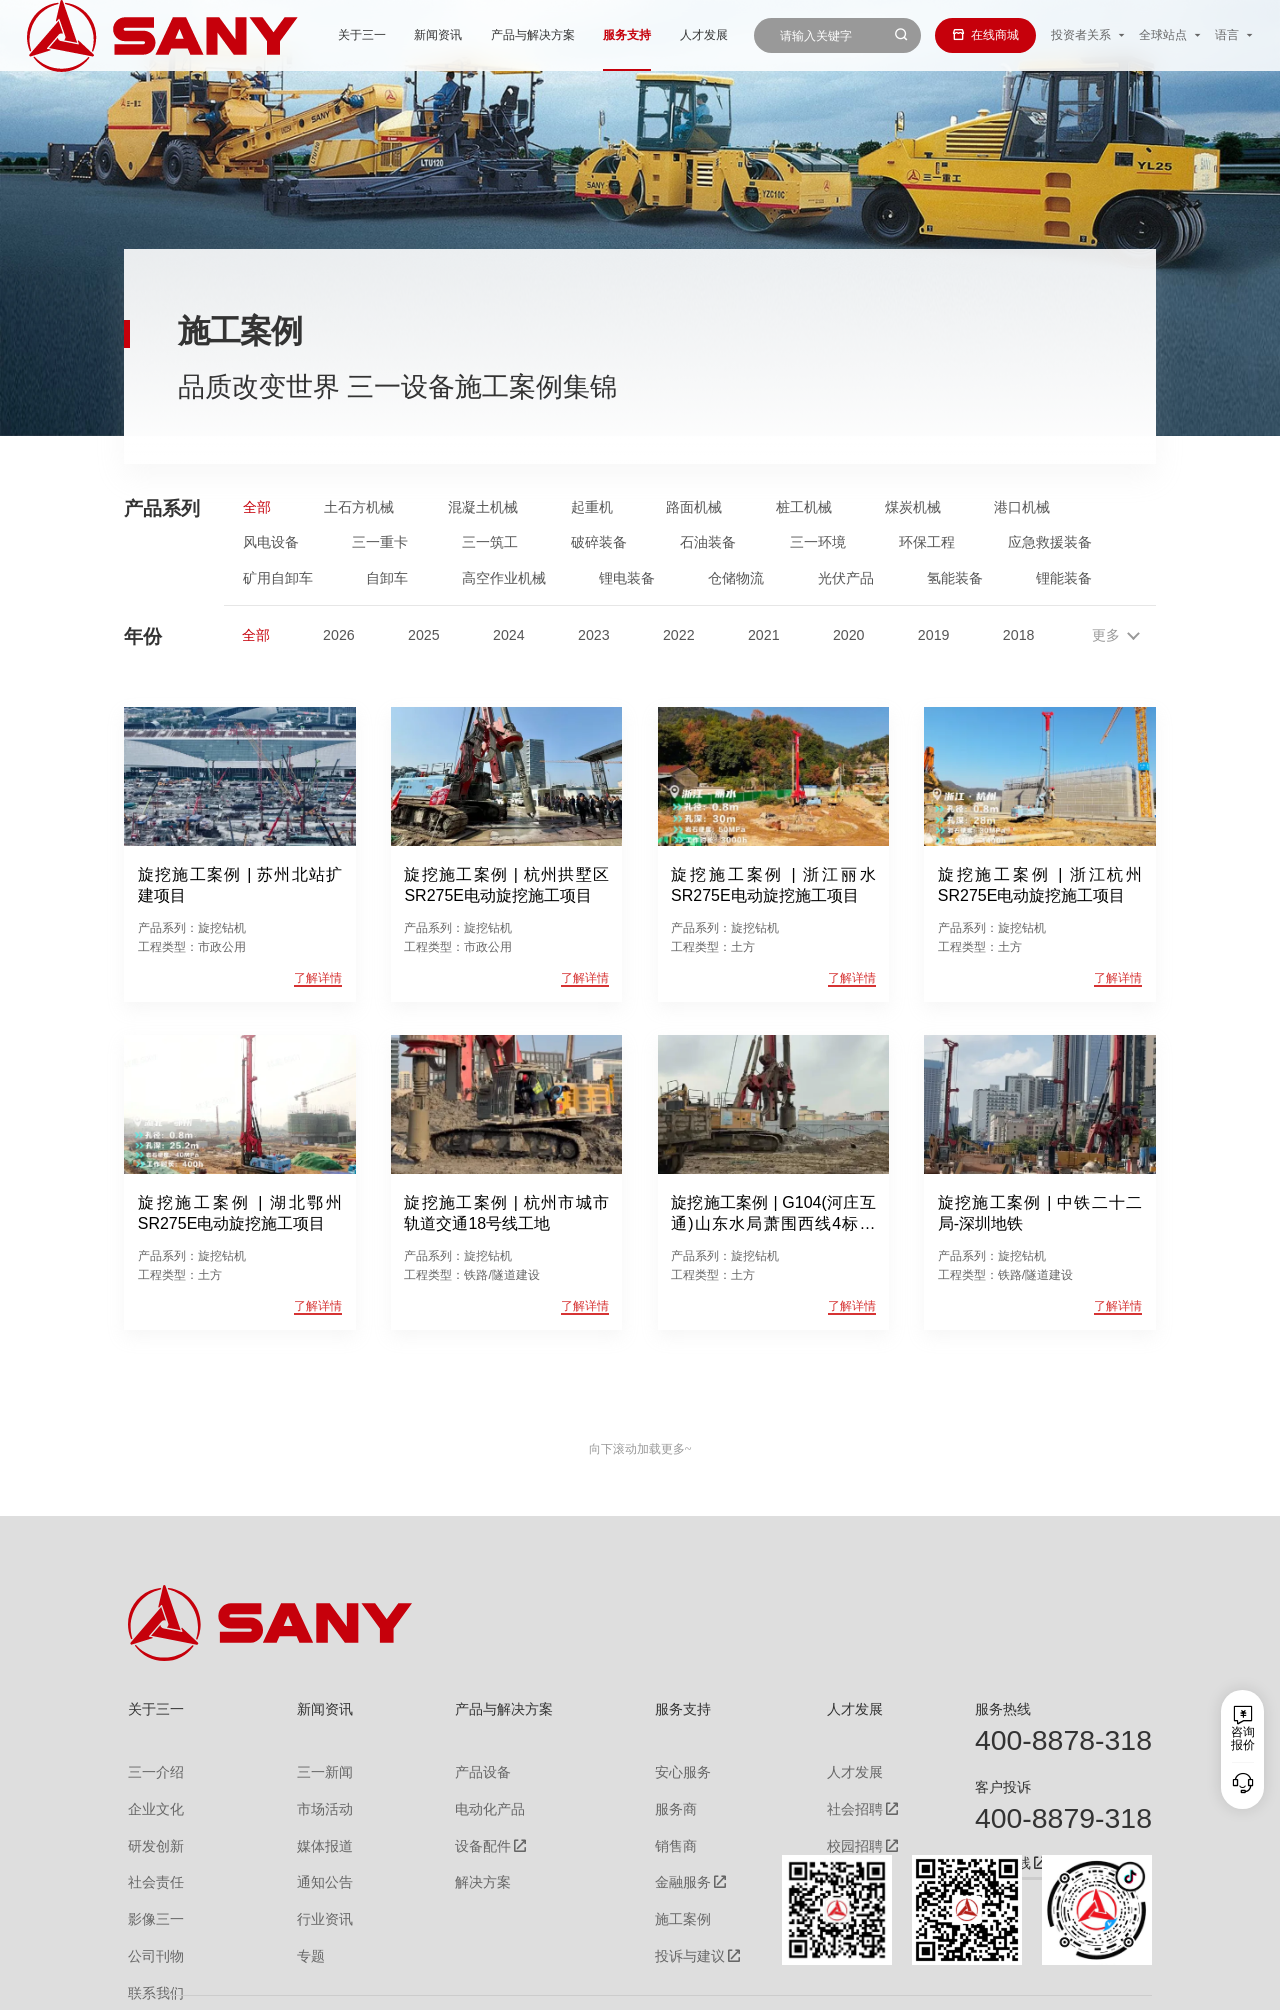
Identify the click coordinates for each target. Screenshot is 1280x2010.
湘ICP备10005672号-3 (355, 1984)
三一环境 (818, 542)
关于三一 (291, 35)
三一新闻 (311, 1769)
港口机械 (1022, 507)
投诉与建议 (675, 1930)
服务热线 (1003, 1709)
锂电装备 (627, 578)
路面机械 (694, 507)
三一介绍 (152, 1769)
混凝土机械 (483, 507)
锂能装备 (1064, 578)
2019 (934, 635)
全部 (257, 507)
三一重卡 (380, 542)
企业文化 (152, 1801)
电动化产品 (475, 1801)
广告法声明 (1124, 1984)
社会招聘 (831, 1802)
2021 (764, 635)
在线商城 (985, 35)
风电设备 (271, 542)
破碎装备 (599, 542)
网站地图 (883, 1984)
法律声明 (1060, 1984)
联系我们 (942, 1984)
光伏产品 (846, 578)
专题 (299, 1929)
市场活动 (311, 1801)
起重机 (592, 507)
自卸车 (387, 578)
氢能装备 (955, 578)
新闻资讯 (367, 35)
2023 (594, 635)
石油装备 (708, 542)
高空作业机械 (504, 578)
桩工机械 (804, 507)
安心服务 (669, 1769)
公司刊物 (152, 1929)
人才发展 (632, 35)
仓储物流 (736, 578)
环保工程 (927, 542)
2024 (509, 635)
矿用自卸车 (278, 578)
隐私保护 (1001, 1984)
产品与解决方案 (461, 35)
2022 (679, 635)
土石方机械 (359, 507)
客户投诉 (1003, 1787)
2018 (1019, 635)
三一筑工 (490, 542)
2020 (849, 635)
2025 (424, 635)
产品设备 (469, 1769)
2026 (339, 635)
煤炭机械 (913, 507)
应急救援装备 (1050, 542)
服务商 (663, 1801)
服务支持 (556, 35)
